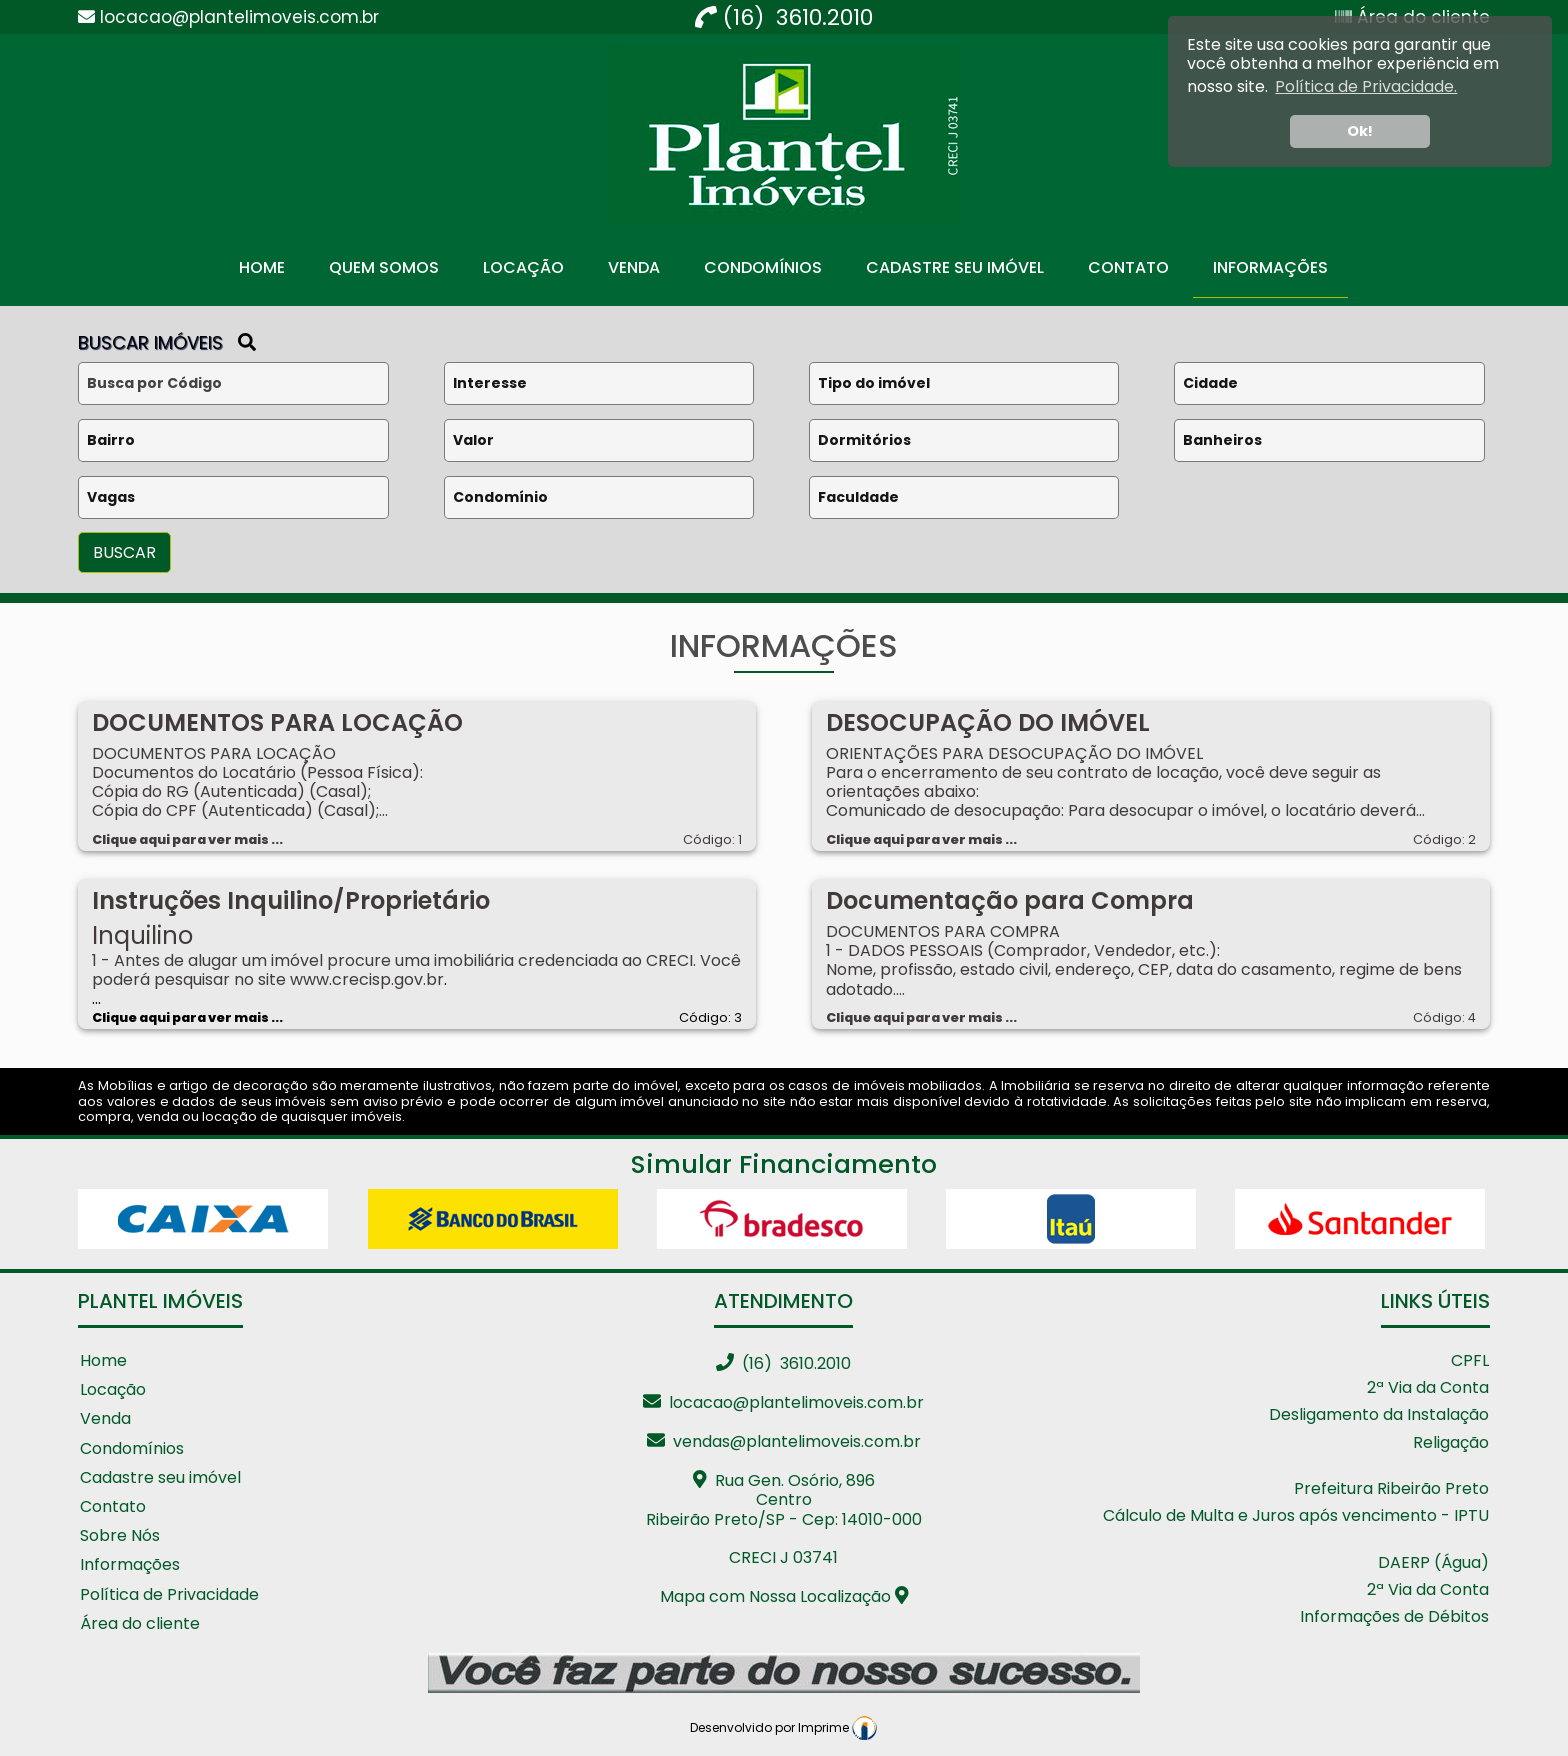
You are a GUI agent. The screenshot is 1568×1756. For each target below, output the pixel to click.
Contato (1128, 267)
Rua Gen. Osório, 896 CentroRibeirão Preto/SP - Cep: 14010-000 (784, 1499)
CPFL (1470, 1361)
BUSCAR (124, 552)
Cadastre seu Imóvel (955, 267)
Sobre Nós (120, 1536)
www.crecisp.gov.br (367, 979)
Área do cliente (140, 1624)
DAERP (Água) (1433, 1563)
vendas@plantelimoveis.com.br (784, 1441)
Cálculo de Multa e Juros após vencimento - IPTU (1296, 1516)
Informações (1270, 267)
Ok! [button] (1360, 131)
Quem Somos (384, 267)
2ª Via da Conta (1428, 1388)
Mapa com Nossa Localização (784, 1596)
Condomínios (763, 267)
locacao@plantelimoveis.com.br (783, 1402)
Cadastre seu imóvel (160, 1478)
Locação (523, 267)
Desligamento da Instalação (1379, 1415)
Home (262, 267)
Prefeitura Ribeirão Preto (1391, 1489)
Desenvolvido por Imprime (783, 1727)
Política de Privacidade (169, 1595)
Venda (634, 267)
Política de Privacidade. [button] (1366, 86)
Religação (1451, 1443)
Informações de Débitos (1394, 1617)
